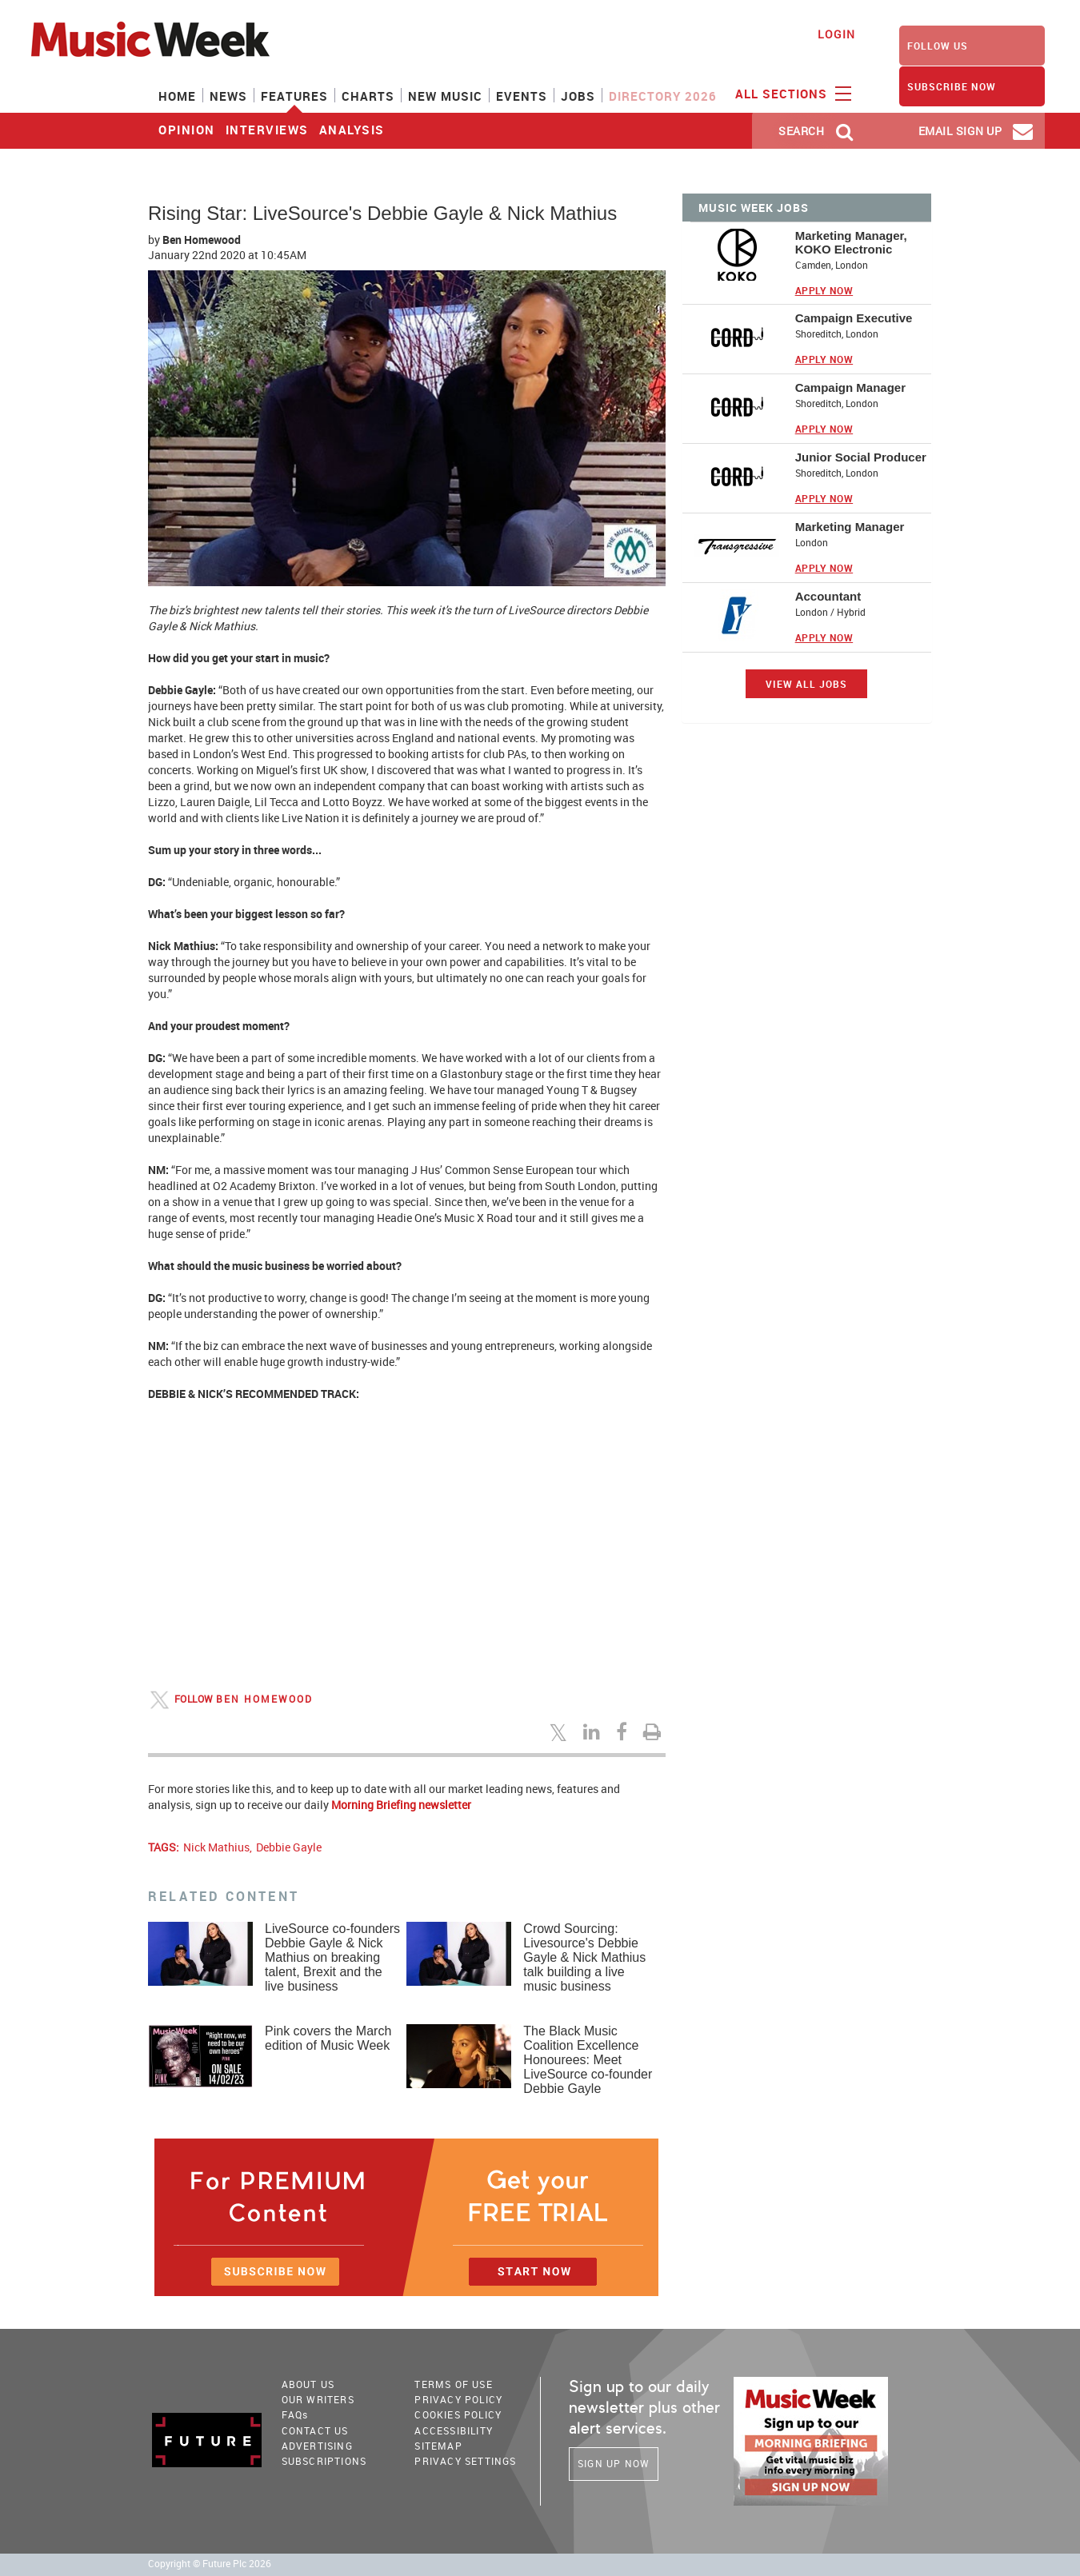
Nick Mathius (216, 1847)
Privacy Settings (465, 2460)
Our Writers (318, 2399)
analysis (352, 130)
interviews (267, 130)
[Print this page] (654, 1731)
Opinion (186, 130)
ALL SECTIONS (791, 93)
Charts (368, 96)
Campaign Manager (850, 387)
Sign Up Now (614, 2463)
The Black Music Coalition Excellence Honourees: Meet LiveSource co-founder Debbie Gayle (587, 2059)
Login (836, 34)
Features (294, 96)
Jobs (578, 96)
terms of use (453, 2384)
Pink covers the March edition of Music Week (328, 2038)
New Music (445, 96)
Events (521, 96)
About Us (308, 2384)
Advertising (317, 2445)
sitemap (438, 2445)
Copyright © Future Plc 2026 (209, 2564)
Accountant (828, 596)
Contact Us (315, 2430)
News (228, 96)
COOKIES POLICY (458, 2414)
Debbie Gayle (289, 1847)
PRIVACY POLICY (458, 2399)
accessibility (453, 2430)
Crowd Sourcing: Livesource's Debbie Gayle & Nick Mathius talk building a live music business (584, 1957)
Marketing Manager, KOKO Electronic (851, 242)
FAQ (295, 2414)
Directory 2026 (663, 96)
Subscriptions (324, 2460)
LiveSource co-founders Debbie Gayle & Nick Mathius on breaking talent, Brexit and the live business (332, 1957)
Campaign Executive (854, 318)
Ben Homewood (201, 239)
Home (177, 96)
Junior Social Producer (860, 457)
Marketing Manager (850, 526)
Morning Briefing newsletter (401, 1804)
